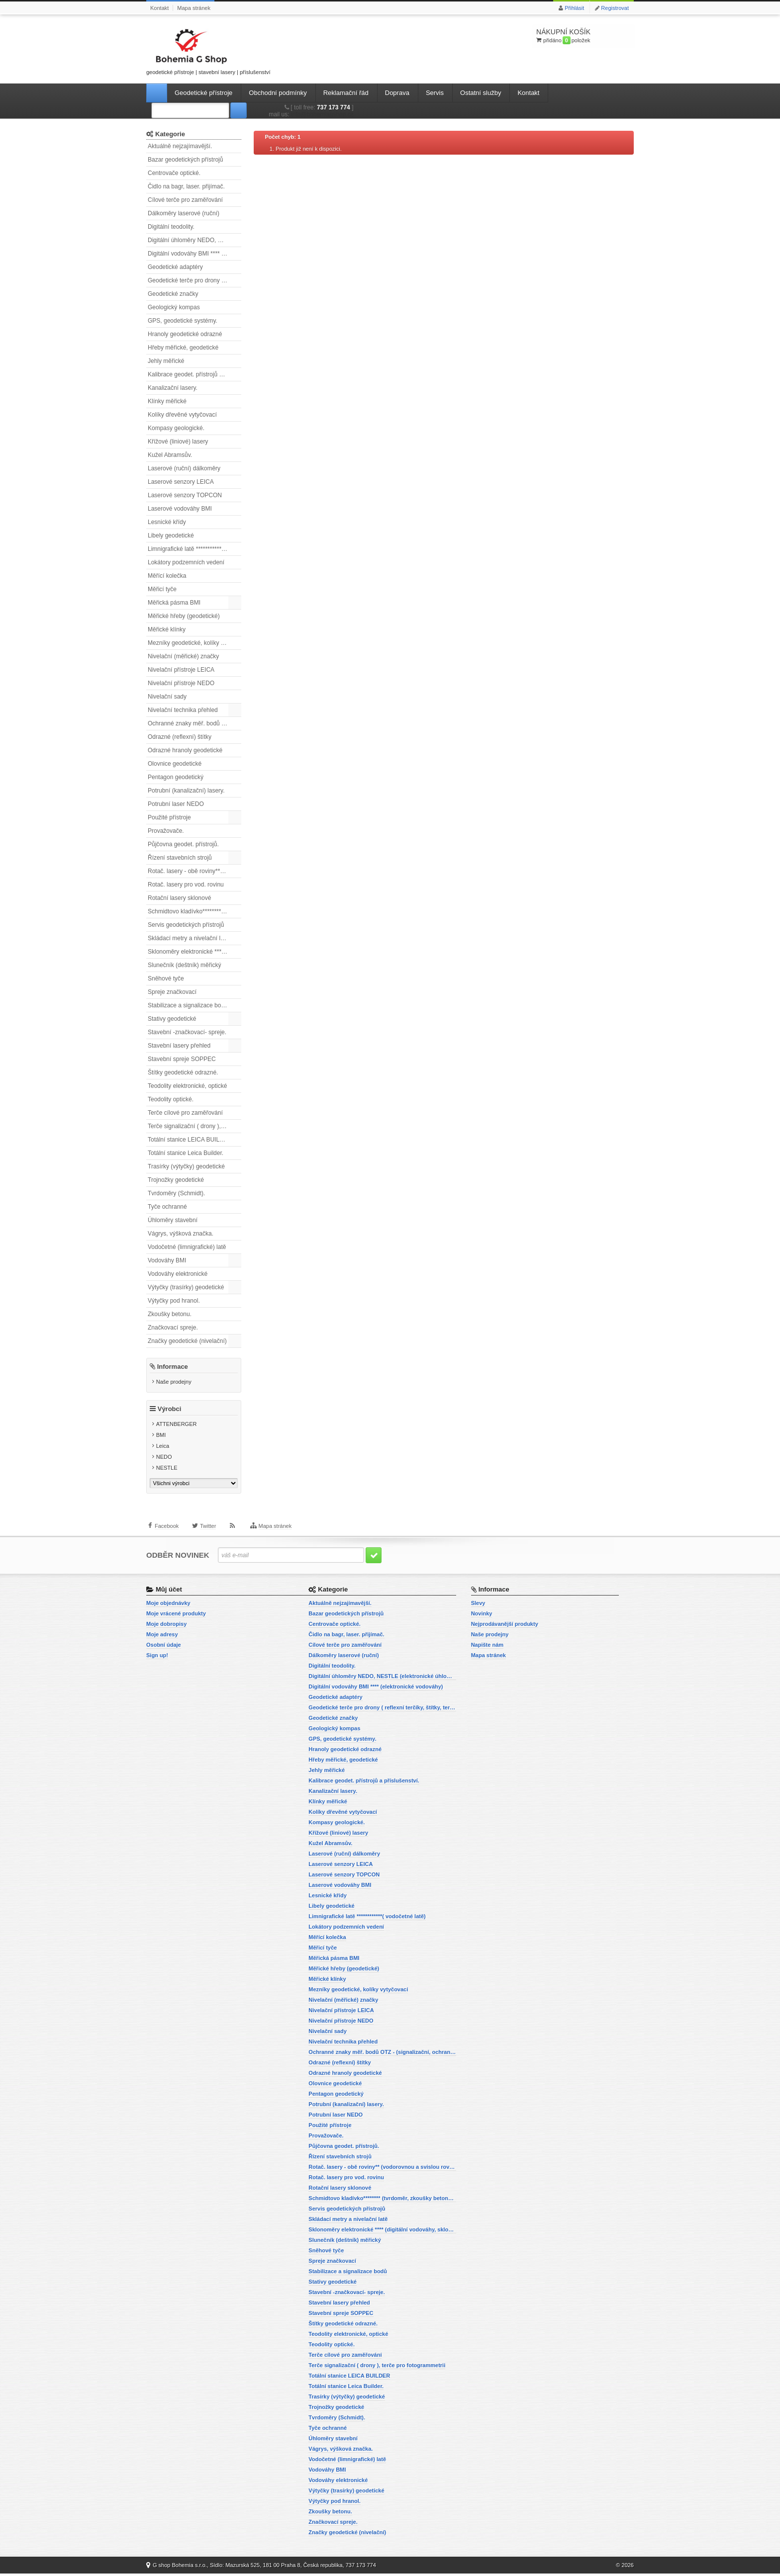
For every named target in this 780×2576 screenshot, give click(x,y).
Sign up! (157, 1658)
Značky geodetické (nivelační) (187, 1340)
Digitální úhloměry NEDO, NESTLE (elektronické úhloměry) (194, 240)
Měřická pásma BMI (174, 602)
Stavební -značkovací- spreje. (187, 1032)
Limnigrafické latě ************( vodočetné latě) (194, 548)
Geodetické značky (173, 293)
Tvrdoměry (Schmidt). (176, 1193)
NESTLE (167, 1470)
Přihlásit (574, 8)
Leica (162, 1448)
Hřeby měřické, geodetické (183, 347)
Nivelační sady (167, 696)
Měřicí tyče (162, 589)
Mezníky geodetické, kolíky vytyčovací (194, 642)
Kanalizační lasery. (172, 387)
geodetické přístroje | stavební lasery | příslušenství (208, 50)
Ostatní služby (480, 92)
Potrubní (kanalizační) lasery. (186, 790)
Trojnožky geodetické (176, 1179)
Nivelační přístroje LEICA (181, 669)
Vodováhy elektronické (177, 1273)
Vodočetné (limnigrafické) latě (187, 1247)
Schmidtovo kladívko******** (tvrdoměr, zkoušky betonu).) (194, 911)
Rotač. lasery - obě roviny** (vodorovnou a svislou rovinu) (194, 871)
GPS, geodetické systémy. (182, 320)
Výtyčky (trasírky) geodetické (186, 1287)
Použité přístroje (169, 817)
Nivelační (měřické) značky (183, 656)
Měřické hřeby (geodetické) (184, 616)
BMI (161, 1437)
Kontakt (159, 8)
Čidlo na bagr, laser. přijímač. (186, 186)
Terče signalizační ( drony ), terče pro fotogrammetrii (194, 1126)
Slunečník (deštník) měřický (184, 965)
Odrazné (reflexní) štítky (179, 736)
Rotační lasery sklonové (179, 897)
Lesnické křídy (167, 522)
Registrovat (615, 8)
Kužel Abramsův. (170, 454)
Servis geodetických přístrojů (186, 924)
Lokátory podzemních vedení (186, 562)
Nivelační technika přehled (183, 710)
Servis (435, 92)
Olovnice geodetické (174, 763)
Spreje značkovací (172, 991)
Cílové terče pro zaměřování (185, 199)
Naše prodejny (174, 1382)
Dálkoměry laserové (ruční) (183, 213)
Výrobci (170, 1411)
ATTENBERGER (176, 1426)
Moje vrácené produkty (176, 1616)
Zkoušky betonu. (170, 1314)
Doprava (397, 92)
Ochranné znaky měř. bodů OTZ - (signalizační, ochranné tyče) (194, 723)
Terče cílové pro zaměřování (185, 1112)
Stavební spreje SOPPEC (182, 1059)
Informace (172, 1366)
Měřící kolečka (167, 575)
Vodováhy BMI (167, 1260)
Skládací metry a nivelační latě (188, 938)
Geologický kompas (174, 307)
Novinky (481, 1616)
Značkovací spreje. (173, 1327)
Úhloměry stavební (172, 1220)
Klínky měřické (167, 401)
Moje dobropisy (166, 1626)
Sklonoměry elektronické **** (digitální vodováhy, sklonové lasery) (194, 951)
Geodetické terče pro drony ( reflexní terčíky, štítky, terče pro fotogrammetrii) (194, 280)
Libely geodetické (171, 535)
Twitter (208, 1531)
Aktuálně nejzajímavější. (180, 146)
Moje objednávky (168, 1605)
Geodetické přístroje (203, 92)
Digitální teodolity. (171, 226)
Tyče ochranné (167, 1206)
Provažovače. (166, 830)
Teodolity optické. (171, 1099)
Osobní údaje (163, 1647)
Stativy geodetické (172, 1018)
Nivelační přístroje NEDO (181, 683)
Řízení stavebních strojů (180, 857)
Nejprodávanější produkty (504, 1626)
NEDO (164, 1459)
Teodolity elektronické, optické (187, 1085)
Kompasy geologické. (176, 428)
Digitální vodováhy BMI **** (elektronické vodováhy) (194, 253)
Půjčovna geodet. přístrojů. (183, 844)
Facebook (167, 1531)
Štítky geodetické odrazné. (183, 1072)
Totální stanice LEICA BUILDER (190, 1139)
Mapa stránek (193, 8)
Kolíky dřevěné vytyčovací (182, 414)
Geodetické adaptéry (175, 267)
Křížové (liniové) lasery (178, 441)
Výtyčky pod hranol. (174, 1300)
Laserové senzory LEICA (181, 481)
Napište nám (487, 1647)
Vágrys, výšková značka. (180, 1233)
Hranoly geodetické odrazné (185, 334)
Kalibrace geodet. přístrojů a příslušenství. (194, 374)
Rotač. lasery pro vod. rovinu (186, 884)
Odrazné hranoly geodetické (185, 750)
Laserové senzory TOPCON (185, 495)
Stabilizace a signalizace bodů (188, 1005)
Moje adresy (162, 1637)
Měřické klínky (167, 629)
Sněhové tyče (166, 978)
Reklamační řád (346, 92)
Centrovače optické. (174, 173)
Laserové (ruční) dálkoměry (184, 468)
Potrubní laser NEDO (176, 803)
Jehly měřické (166, 360)
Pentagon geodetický (175, 777)
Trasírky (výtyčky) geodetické (186, 1166)
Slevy (478, 1605)
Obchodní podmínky (277, 92)
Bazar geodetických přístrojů (185, 159)
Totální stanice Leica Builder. (185, 1153)
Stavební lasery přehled (179, 1045)
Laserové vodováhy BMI (180, 508)
